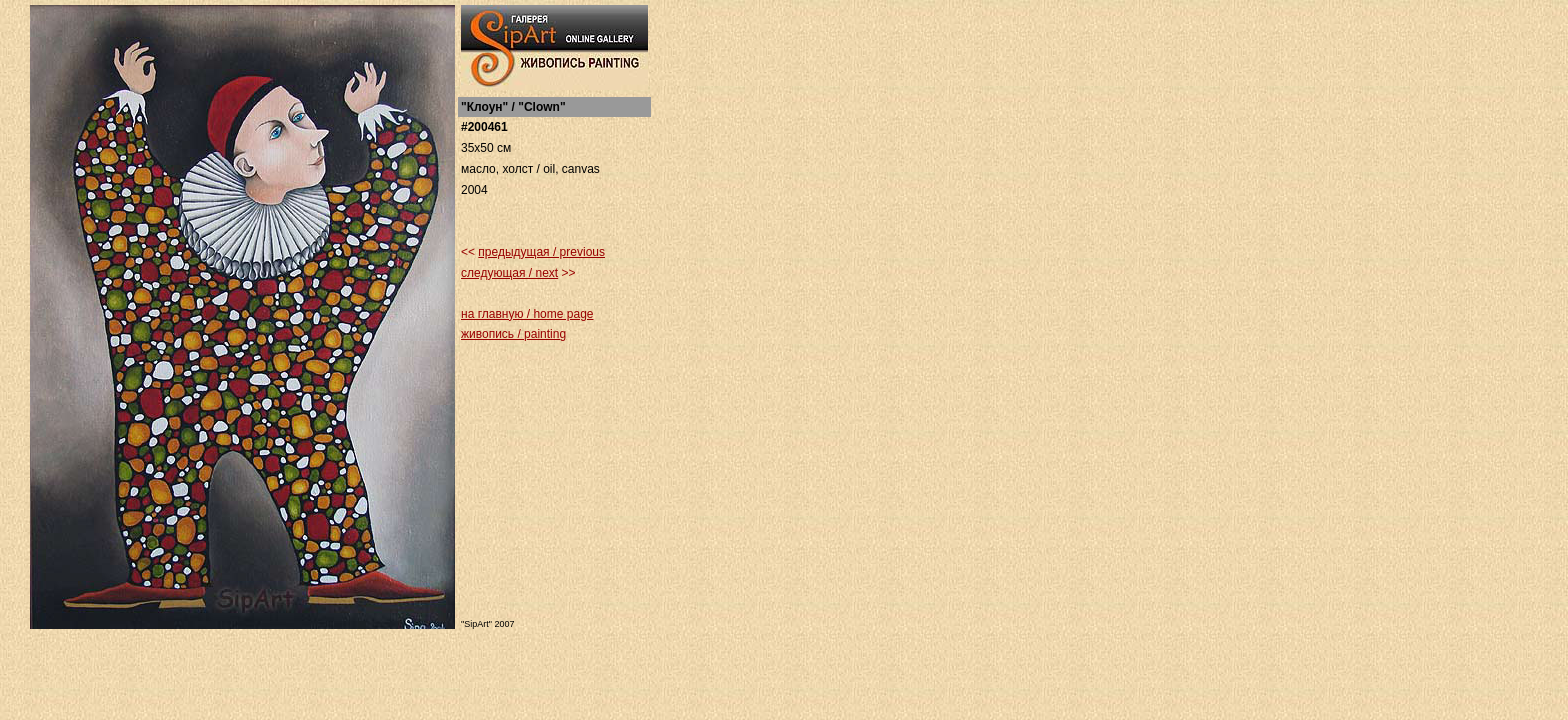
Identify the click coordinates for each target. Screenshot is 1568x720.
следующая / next (509, 273)
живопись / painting (513, 334)
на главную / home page (527, 314)
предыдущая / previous (541, 252)
